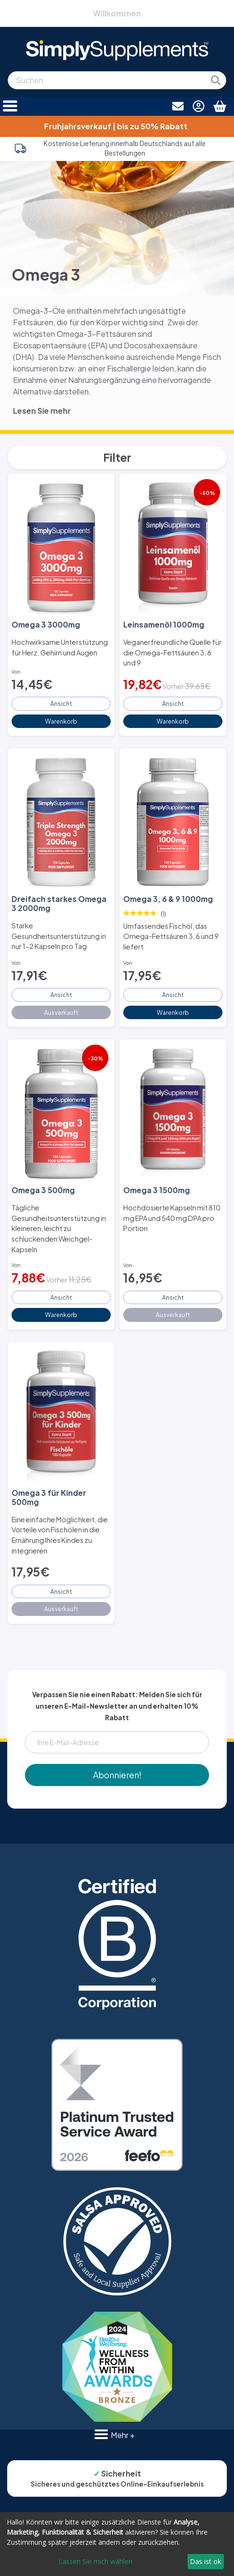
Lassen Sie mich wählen (95, 2561)
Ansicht (61, 703)
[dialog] (117, 2544)
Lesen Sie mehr (42, 411)
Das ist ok (205, 2561)
